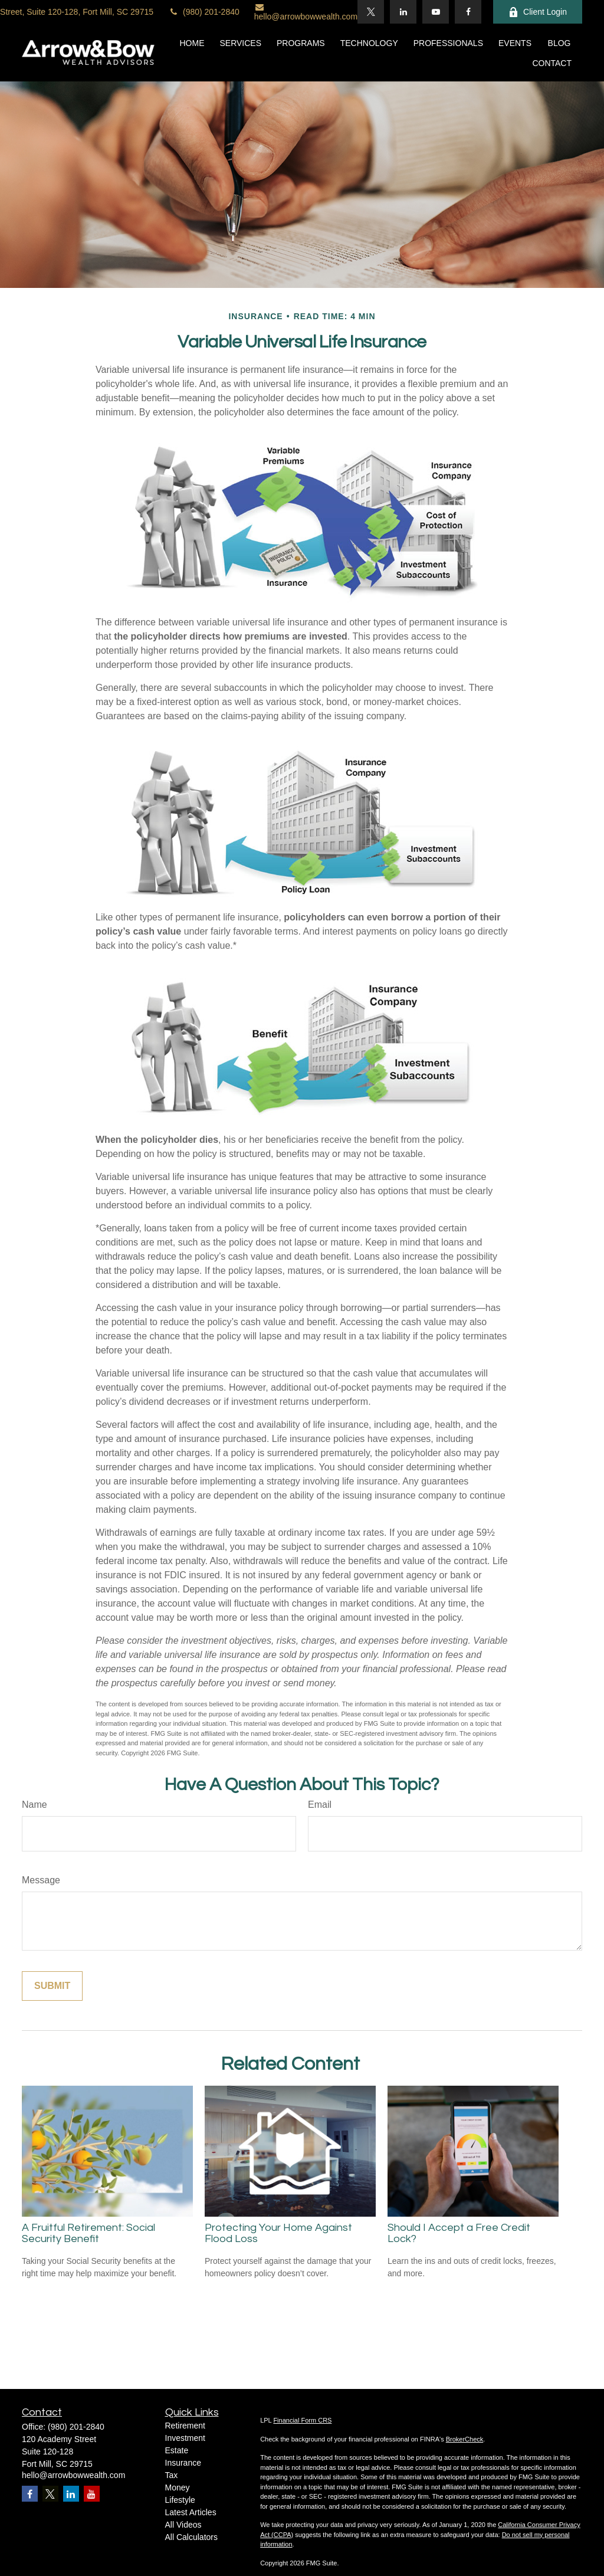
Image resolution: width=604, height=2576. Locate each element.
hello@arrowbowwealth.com (305, 12)
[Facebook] (468, 12)
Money (177, 2487)
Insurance (183, 2462)
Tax (171, 2475)
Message (41, 1880)
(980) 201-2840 (203, 12)
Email (319, 1805)
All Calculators (191, 2537)
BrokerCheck (465, 2439)
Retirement (185, 2425)
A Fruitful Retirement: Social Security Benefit (88, 2233)
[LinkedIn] (403, 12)
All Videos (183, 2524)
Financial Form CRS (302, 2420)
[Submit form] (52, 1986)
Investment (185, 2438)
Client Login (537, 12)
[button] (192, 42)
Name (34, 1805)
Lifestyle (180, 2500)
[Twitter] (370, 12)
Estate (177, 2450)
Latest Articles (190, 2512)
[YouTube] (435, 12)
